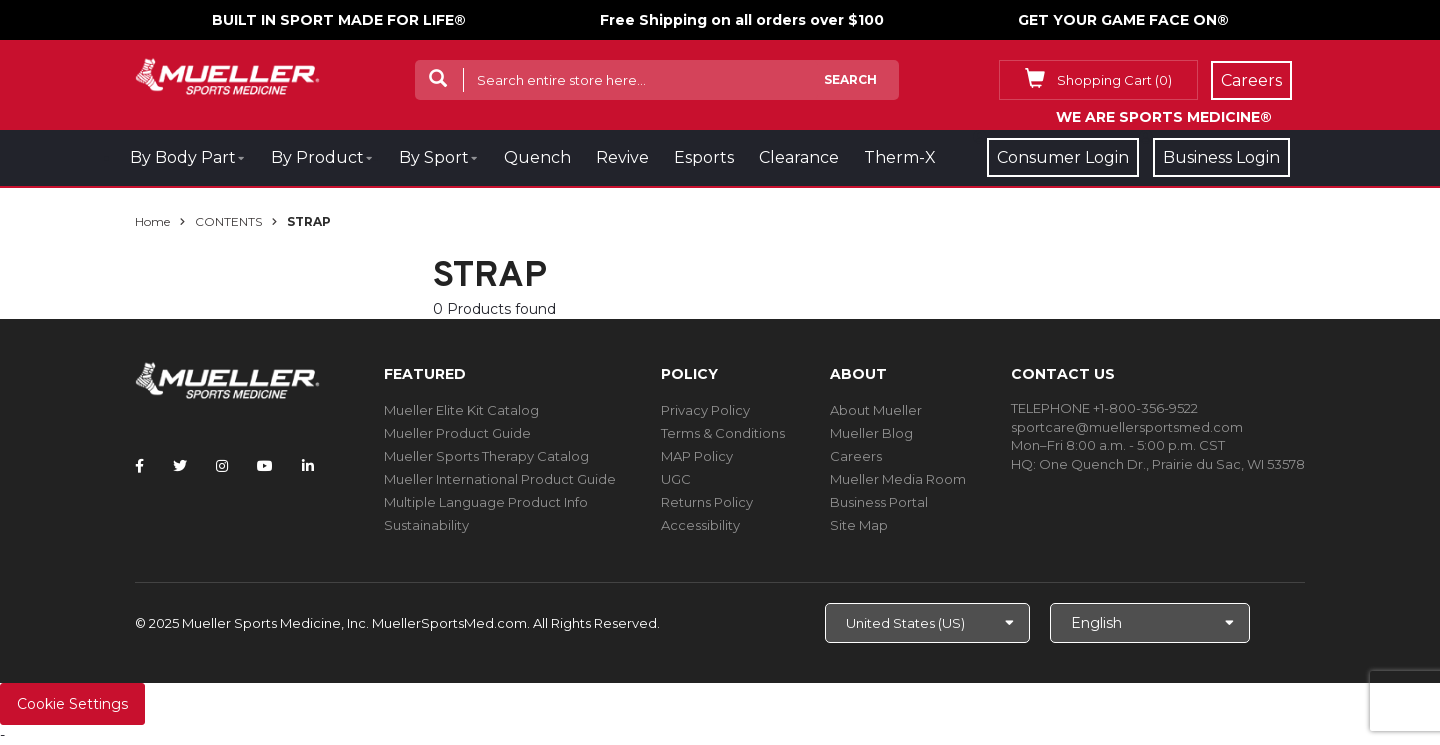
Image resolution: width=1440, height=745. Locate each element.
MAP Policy (697, 456)
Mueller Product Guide (457, 433)
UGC (676, 479)
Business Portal (879, 502)
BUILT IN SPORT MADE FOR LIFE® (339, 20)
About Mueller (876, 410)
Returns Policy (707, 502)
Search (850, 79)
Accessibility (700, 525)
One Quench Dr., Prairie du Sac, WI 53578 (1172, 464)
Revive (622, 157)
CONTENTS (228, 221)
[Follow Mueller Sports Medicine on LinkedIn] (308, 466)
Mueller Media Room (898, 479)
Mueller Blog (871, 433)
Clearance (799, 157)
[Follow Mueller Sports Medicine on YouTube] (265, 466)
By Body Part (183, 157)
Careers (856, 456)
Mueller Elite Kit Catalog (461, 410)
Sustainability (426, 525)
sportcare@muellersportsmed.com (1127, 427)
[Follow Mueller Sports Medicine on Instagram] (222, 466)
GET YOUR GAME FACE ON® (1123, 20)
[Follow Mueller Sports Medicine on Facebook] (139, 466)
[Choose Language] (1150, 623)
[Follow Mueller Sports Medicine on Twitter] (180, 466)
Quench (537, 157)
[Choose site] (927, 623)
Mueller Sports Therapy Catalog (486, 456)
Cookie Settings (72, 704)
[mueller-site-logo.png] (227, 74)
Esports (704, 157)
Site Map (859, 525)
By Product (317, 157)
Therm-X (900, 157)
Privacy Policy (705, 410)
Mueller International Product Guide (500, 479)
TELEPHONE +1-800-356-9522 (1104, 408)
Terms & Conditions (723, 433)
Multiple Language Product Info (486, 502)
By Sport (434, 157)
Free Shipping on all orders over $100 (742, 20)
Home (152, 221)
